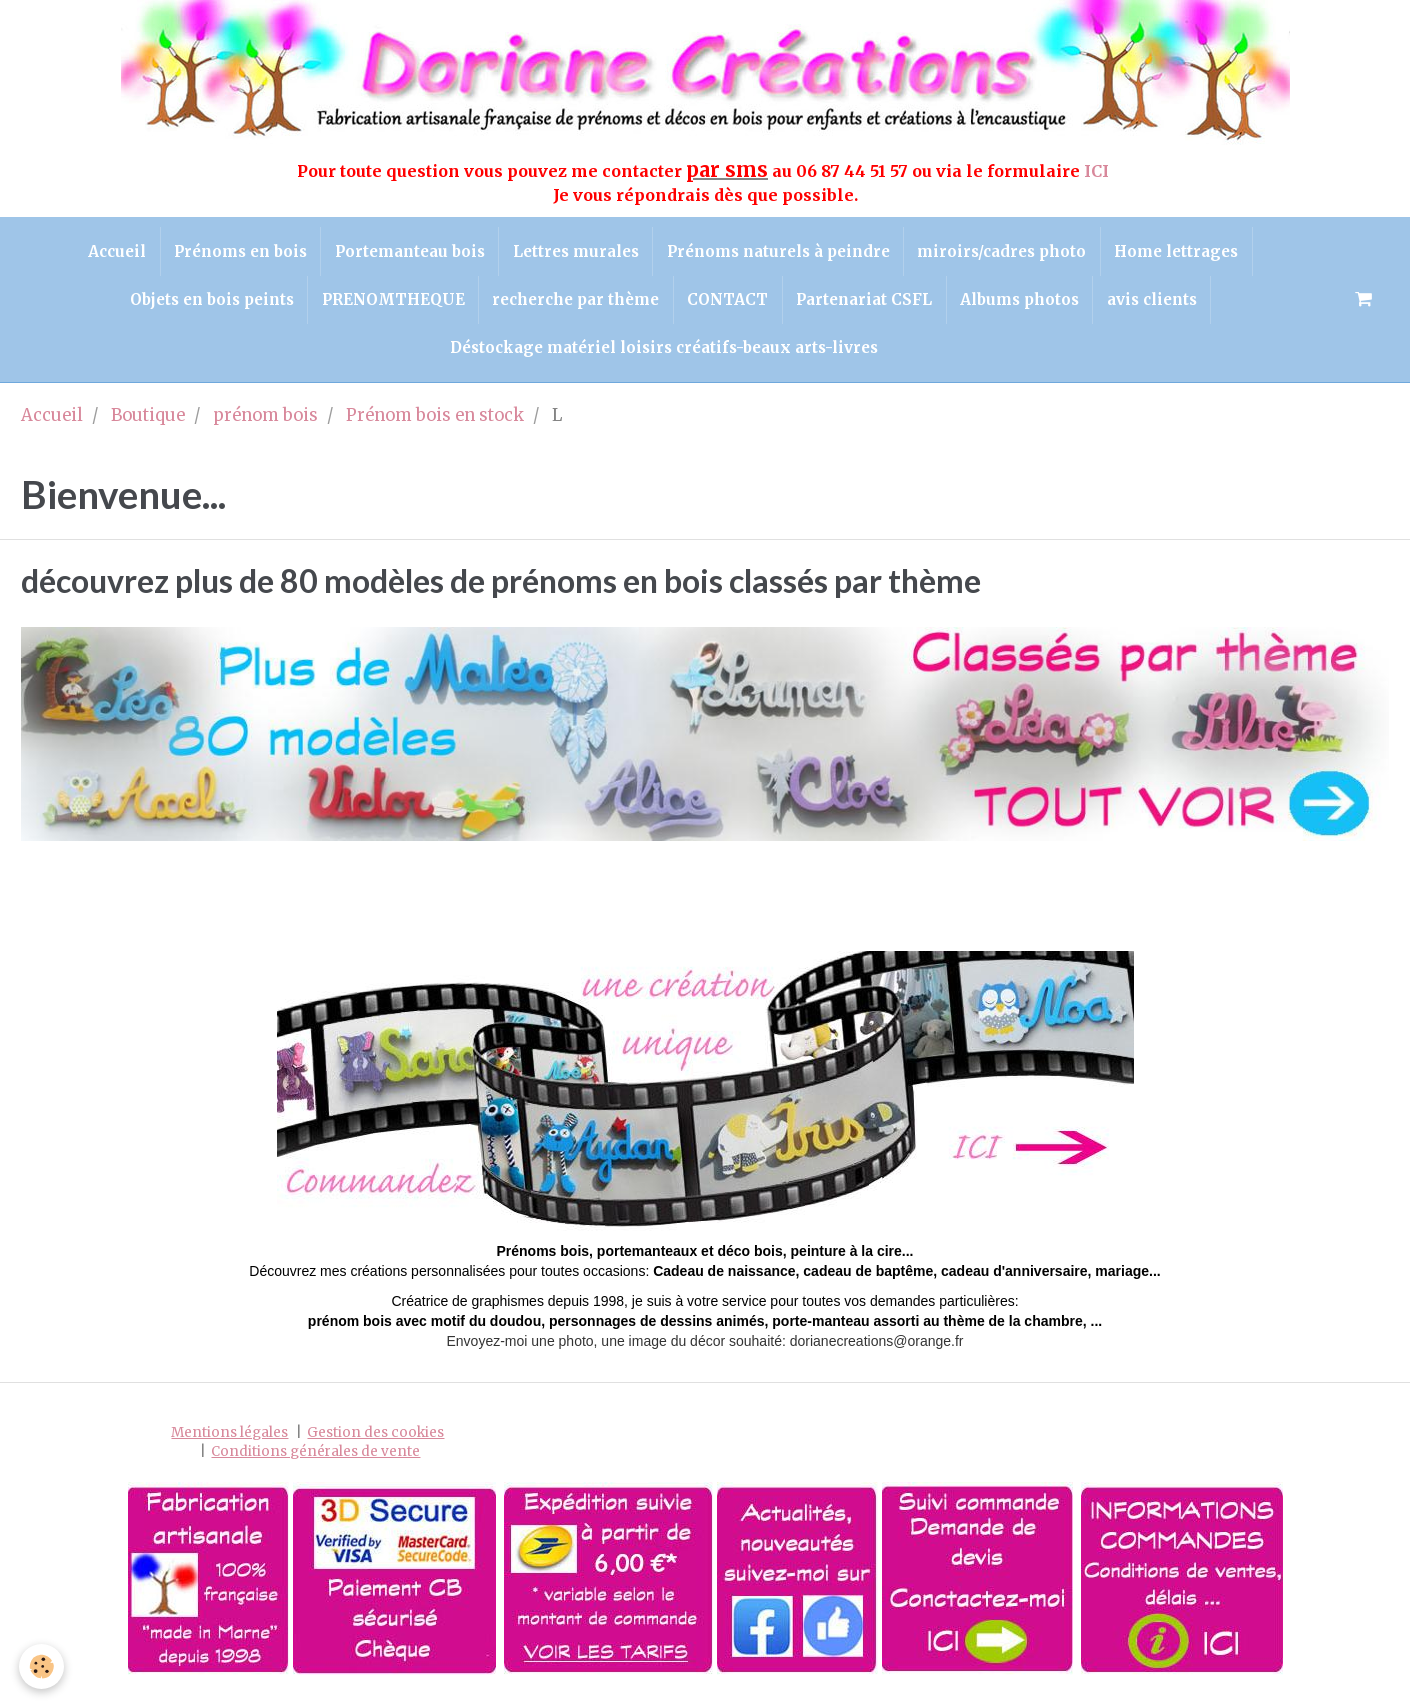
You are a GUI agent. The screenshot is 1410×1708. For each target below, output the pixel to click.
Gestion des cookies (375, 1441)
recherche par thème (572, 304)
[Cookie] (42, 1666)
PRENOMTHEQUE (386, 304)
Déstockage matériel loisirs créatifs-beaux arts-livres (664, 355)
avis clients (1161, 304)
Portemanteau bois (407, 252)
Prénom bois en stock (435, 425)
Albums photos (1025, 304)
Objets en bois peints (202, 304)
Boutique (148, 425)
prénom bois (265, 425)
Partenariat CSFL (867, 304)
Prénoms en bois (234, 252)
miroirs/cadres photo (1008, 252)
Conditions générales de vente (315, 1460)
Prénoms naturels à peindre (781, 252)
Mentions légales (229, 1441)
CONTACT (727, 304)
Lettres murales (576, 252)
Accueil (108, 252)
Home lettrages (1186, 252)
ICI (1098, 171)
